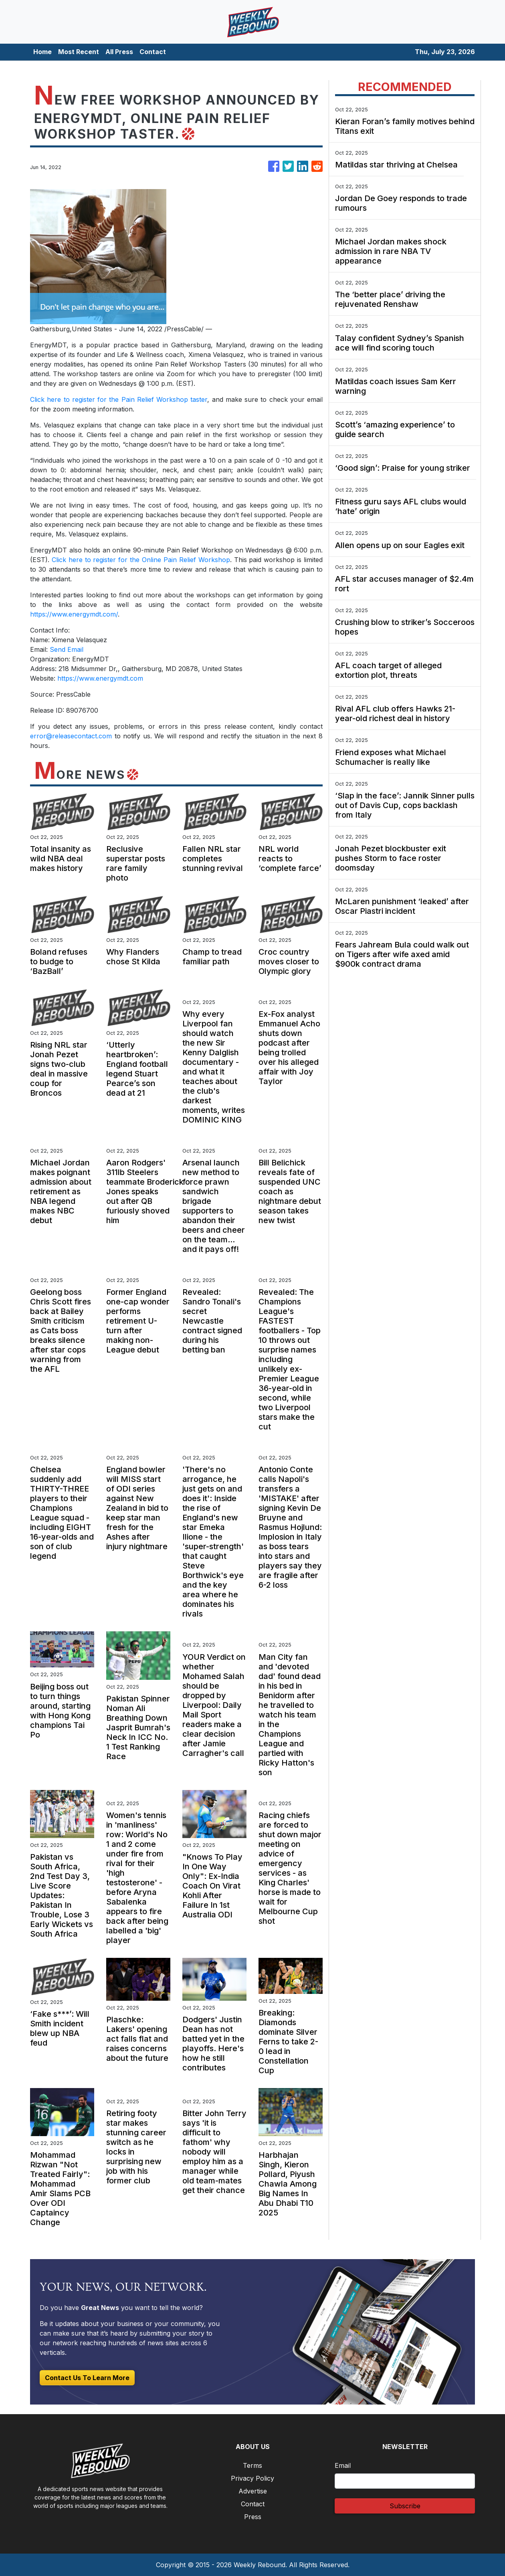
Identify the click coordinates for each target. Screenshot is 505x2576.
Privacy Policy (252, 2478)
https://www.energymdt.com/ (74, 614)
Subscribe (405, 2506)
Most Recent (78, 52)
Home (42, 52)
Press (252, 2517)
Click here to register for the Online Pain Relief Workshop (141, 560)
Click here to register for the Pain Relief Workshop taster (118, 399)
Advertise (252, 2491)
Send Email (66, 649)
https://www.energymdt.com (100, 678)
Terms (252, 2465)
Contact (152, 52)
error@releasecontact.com (71, 736)
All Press (119, 52)
